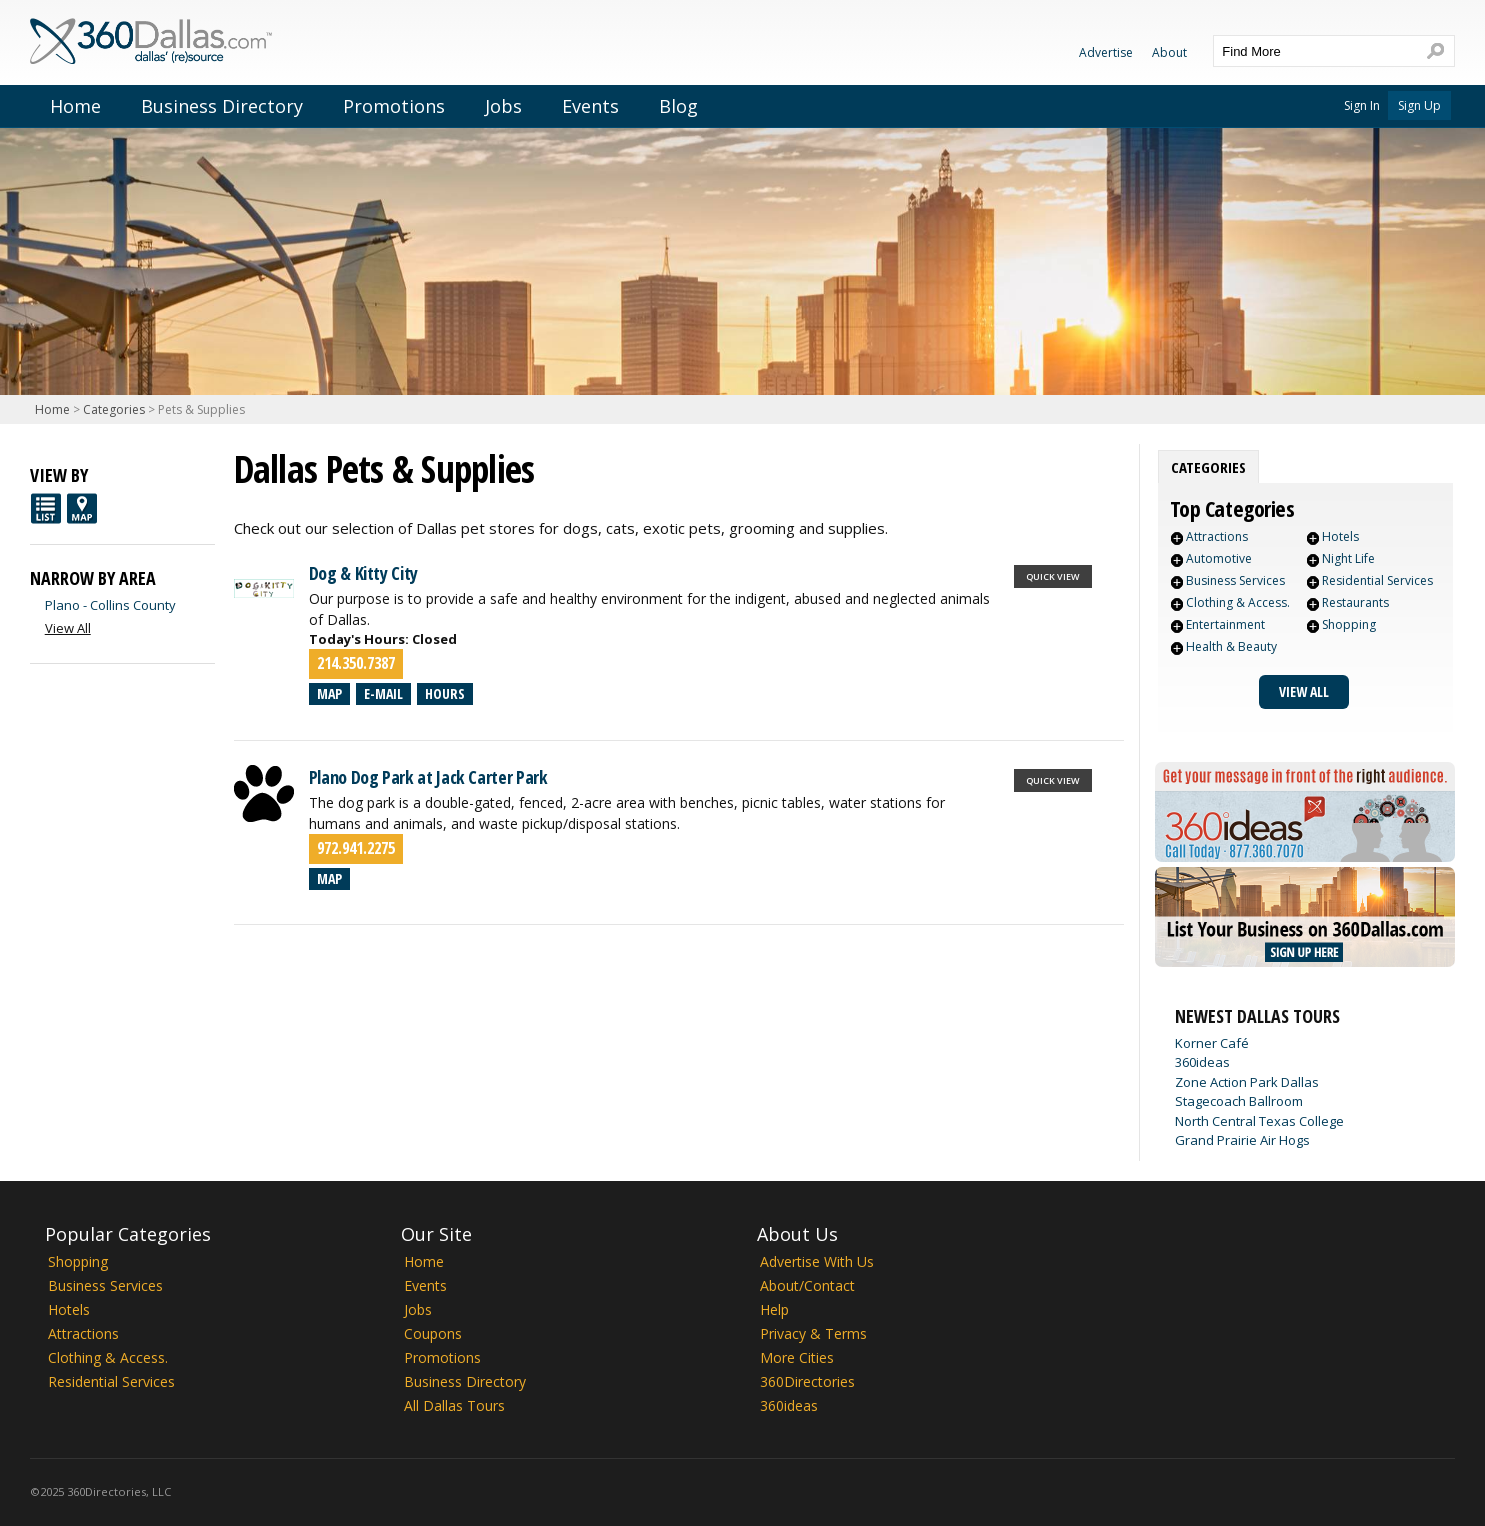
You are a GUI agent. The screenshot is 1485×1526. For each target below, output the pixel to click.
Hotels (1340, 536)
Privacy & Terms (813, 1333)
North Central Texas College (1259, 1121)
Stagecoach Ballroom (1239, 1101)
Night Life (1348, 558)
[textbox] (1314, 51)
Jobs (503, 106)
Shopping (1349, 624)
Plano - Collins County (110, 605)
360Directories (807, 1381)
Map (329, 693)
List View (46, 508)
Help (774, 1309)
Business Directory (222, 106)
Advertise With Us (817, 1261)
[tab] (1208, 467)
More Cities (797, 1357)
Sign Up (1419, 105)
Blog (678, 106)
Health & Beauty (1231, 646)
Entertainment (1225, 624)
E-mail (383, 693)
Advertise (1106, 52)
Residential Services (1377, 580)
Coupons (433, 1333)
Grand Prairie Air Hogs (1242, 1140)
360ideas (1202, 1062)
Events (590, 106)
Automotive (1219, 558)
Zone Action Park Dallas (1247, 1082)
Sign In (1362, 105)
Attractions (1217, 536)
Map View (82, 508)
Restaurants (1355, 602)
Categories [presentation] (1208, 467)
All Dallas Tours (454, 1405)
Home (75, 106)
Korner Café (1212, 1043)
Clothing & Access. (1238, 602)
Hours (445, 693)
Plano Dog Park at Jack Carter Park (428, 777)
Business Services (1235, 580)
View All (1304, 691)
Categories (114, 409)
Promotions (394, 106)
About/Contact (807, 1285)
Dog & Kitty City (363, 573)
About (1169, 52)
